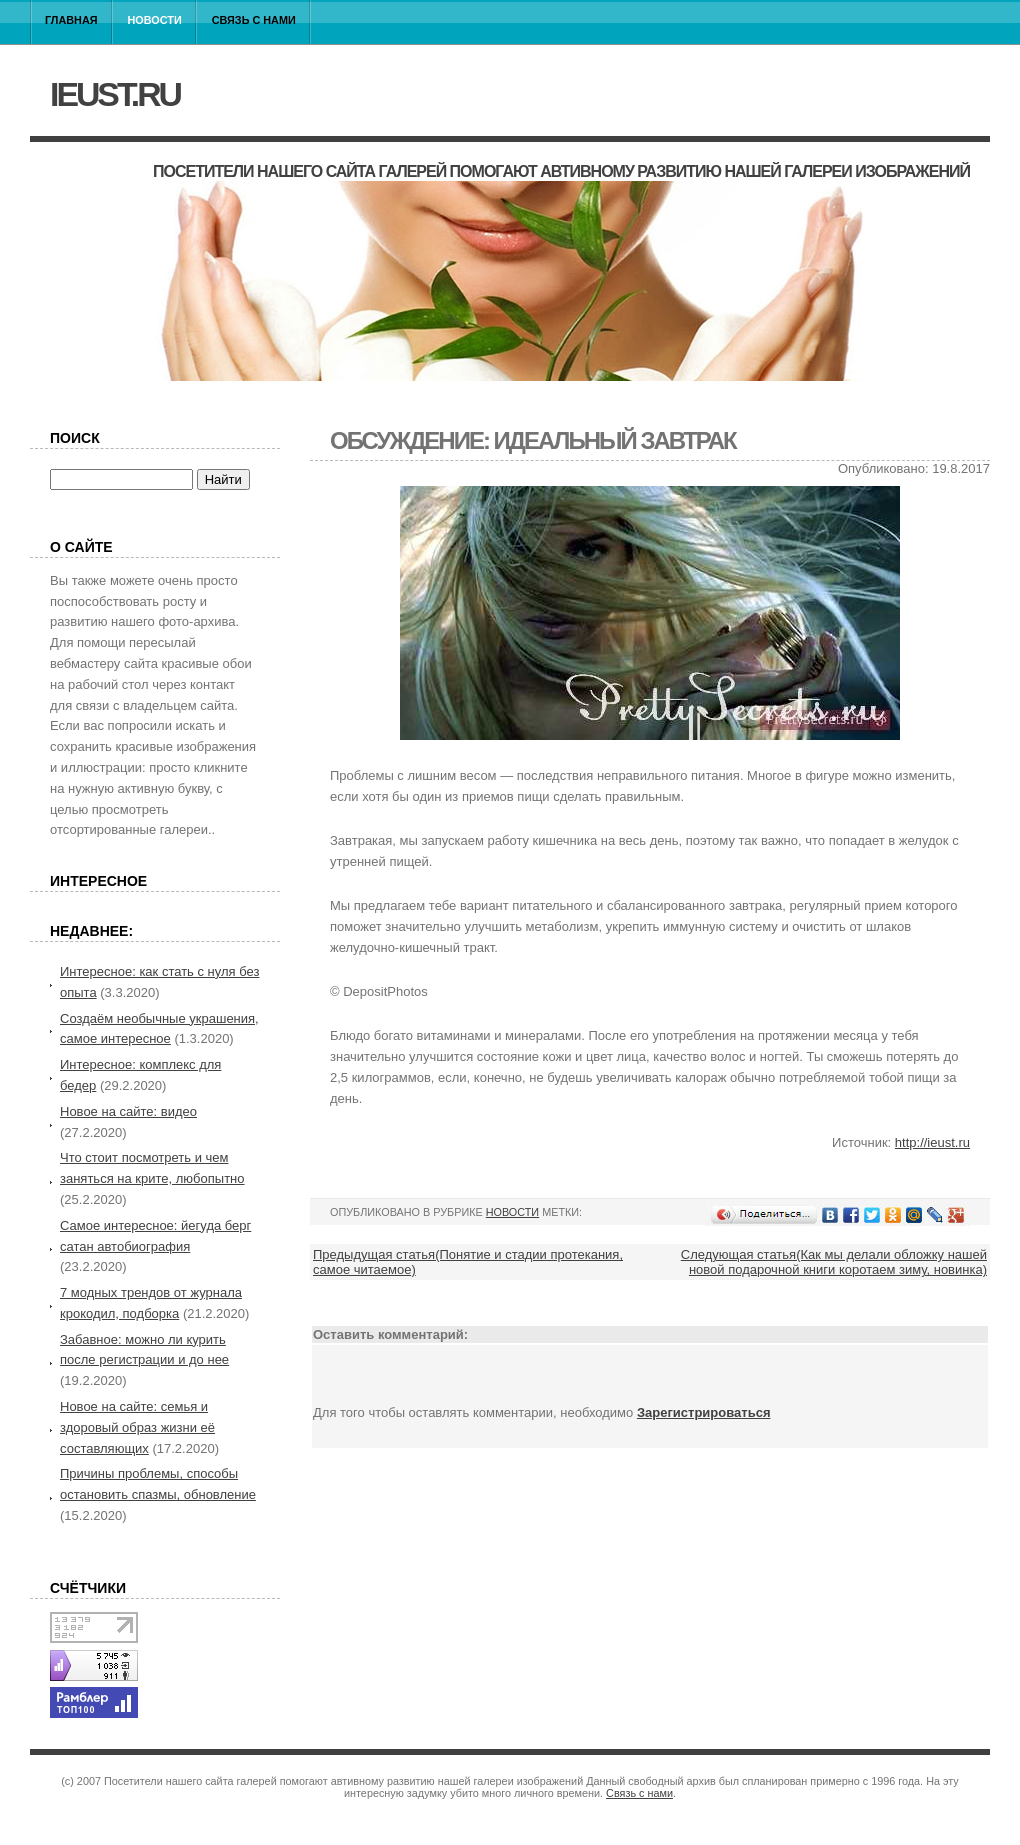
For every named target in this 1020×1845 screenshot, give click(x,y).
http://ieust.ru (932, 1142)
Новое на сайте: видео (128, 1111)
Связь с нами (254, 20)
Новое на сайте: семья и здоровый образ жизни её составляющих (137, 1427)
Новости (155, 20)
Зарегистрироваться (704, 1412)
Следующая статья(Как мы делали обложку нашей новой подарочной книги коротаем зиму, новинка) (834, 1262)
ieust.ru (115, 94)
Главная (71, 20)
